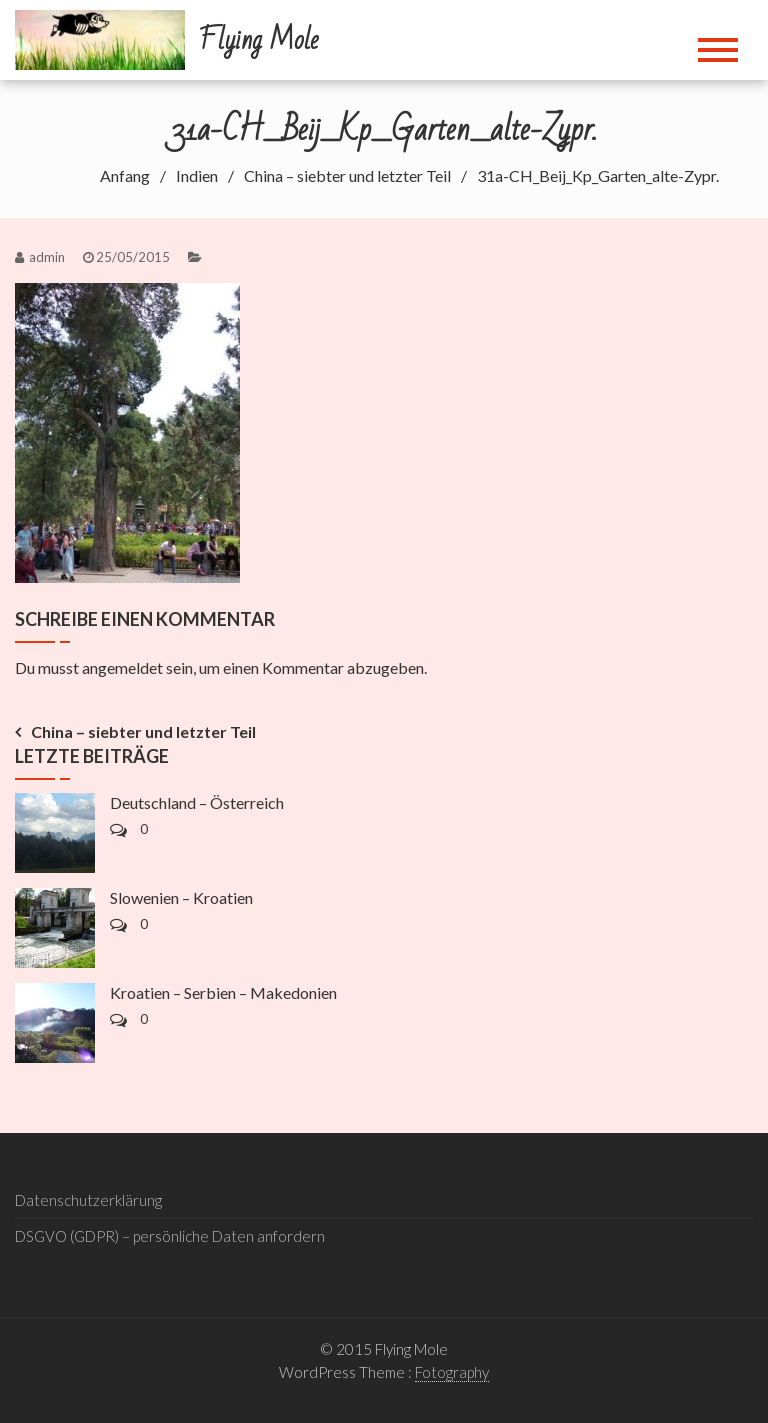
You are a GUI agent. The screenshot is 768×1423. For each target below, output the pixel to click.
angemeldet (122, 667)
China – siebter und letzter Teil (143, 731)
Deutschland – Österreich (197, 802)
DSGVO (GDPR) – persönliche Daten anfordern (170, 1236)
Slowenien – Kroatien (181, 897)
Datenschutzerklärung (88, 1200)
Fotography (452, 1372)
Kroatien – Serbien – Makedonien (223, 992)
